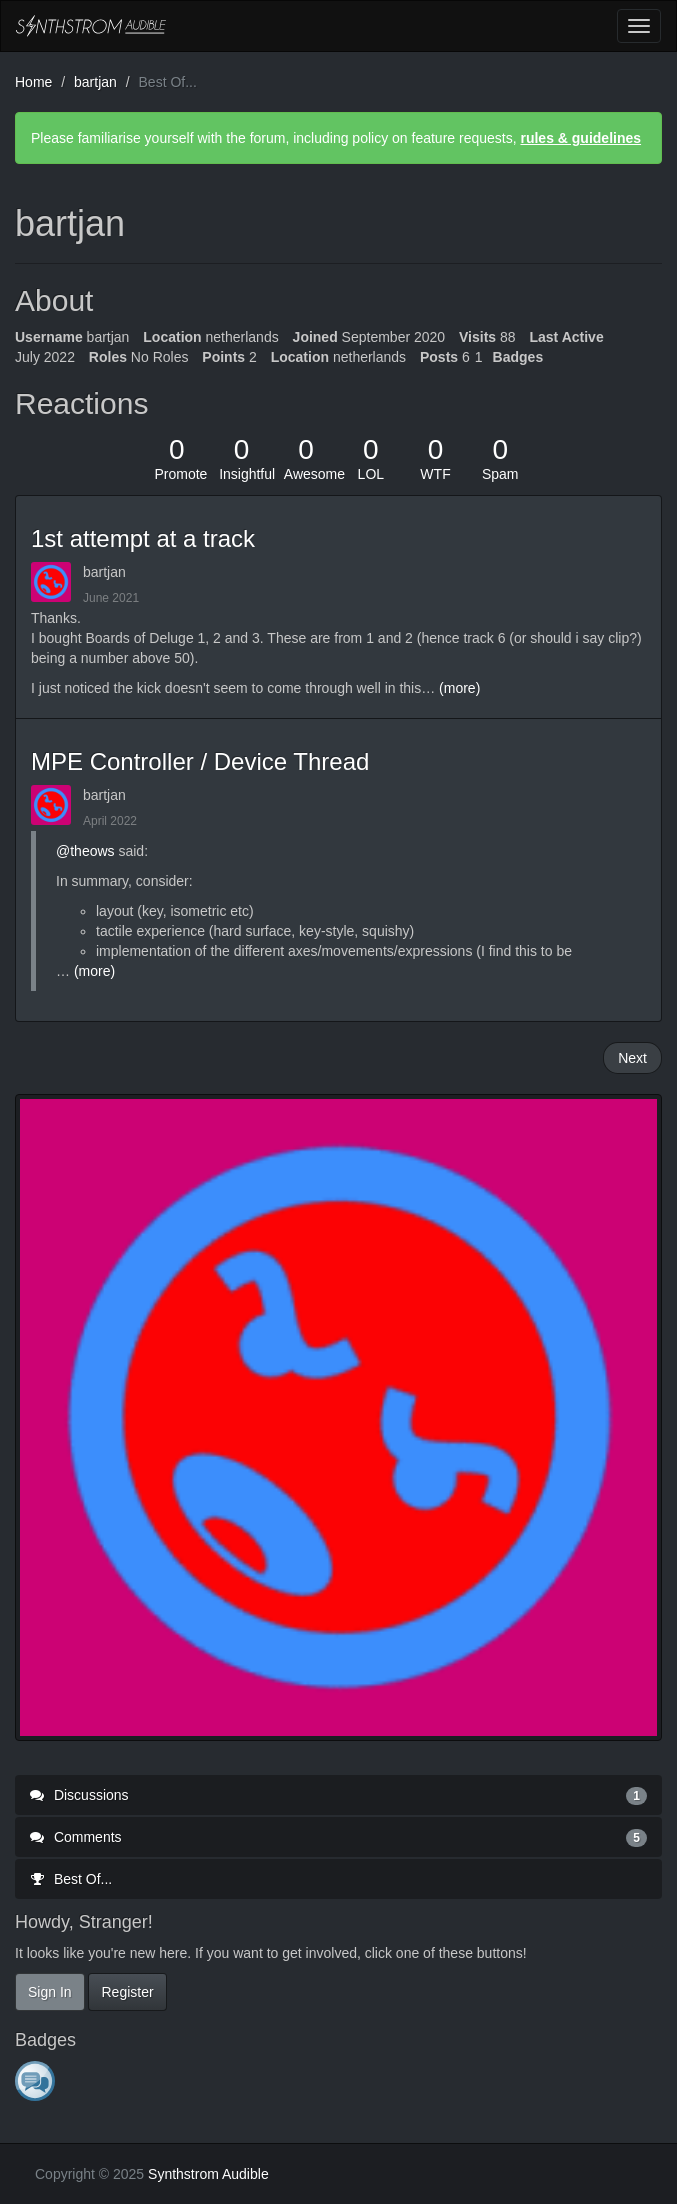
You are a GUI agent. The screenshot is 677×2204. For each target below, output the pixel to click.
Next (632, 1058)
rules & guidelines (580, 138)
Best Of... (71, 1879)
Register (127, 1992)
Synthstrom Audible (91, 26)
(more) (459, 688)
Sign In (50, 1992)
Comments (338, 1837)
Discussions (338, 1795)
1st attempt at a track (143, 538)
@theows (85, 851)
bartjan (104, 572)
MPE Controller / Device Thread (200, 761)
